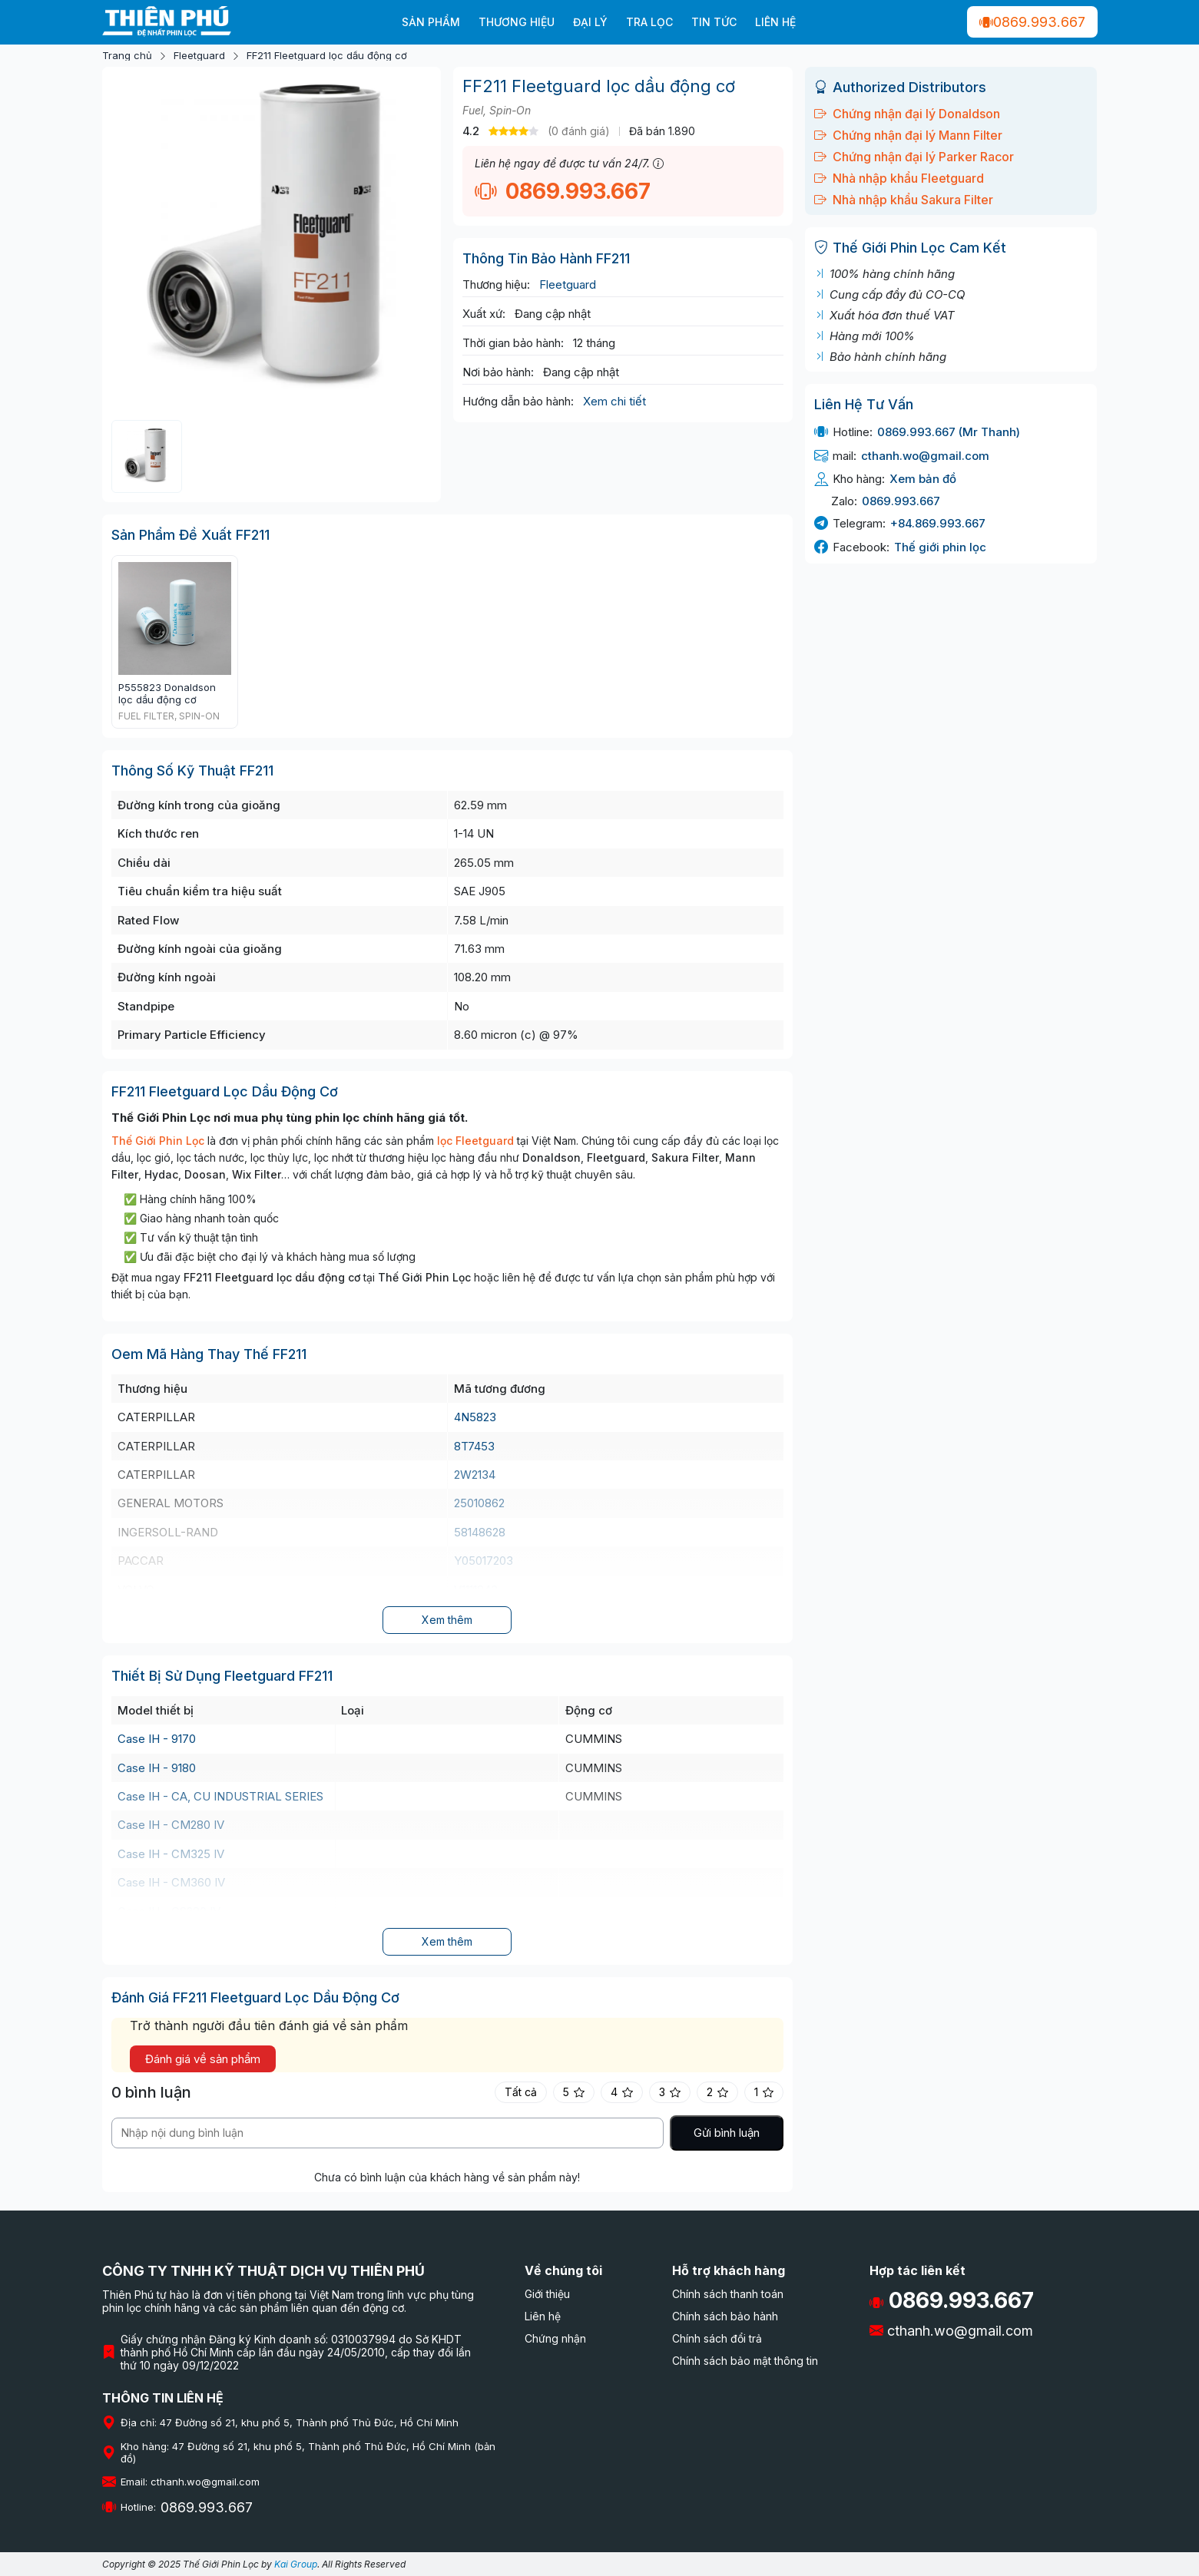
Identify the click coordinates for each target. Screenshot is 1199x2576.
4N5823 (475, 1417)
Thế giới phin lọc (940, 547)
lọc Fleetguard (475, 1140)
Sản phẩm (431, 21)
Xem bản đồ (922, 478)
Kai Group (295, 2564)
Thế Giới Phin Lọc (157, 1140)
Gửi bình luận (727, 2132)
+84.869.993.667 (937, 523)
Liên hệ (775, 21)
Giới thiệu (547, 2293)
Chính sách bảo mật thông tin (745, 2360)
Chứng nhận (555, 2338)
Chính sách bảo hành (725, 2316)
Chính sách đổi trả (717, 2338)
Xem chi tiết (614, 401)
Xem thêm (447, 1619)
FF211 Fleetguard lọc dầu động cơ (327, 56)
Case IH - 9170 (157, 1738)
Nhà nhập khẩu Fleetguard (899, 178)
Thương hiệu (517, 21)
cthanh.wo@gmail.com (925, 455)
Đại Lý (590, 21)
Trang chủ (127, 56)
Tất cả (521, 2091)
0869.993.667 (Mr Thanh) (948, 432)
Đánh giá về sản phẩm (202, 2059)
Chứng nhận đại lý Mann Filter (908, 135)
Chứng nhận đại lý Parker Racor (914, 156)
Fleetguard (199, 56)
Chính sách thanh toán (727, 2293)
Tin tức (714, 21)
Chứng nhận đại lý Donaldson (907, 113)
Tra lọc (649, 21)
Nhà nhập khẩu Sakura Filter (903, 199)
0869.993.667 (1032, 22)
